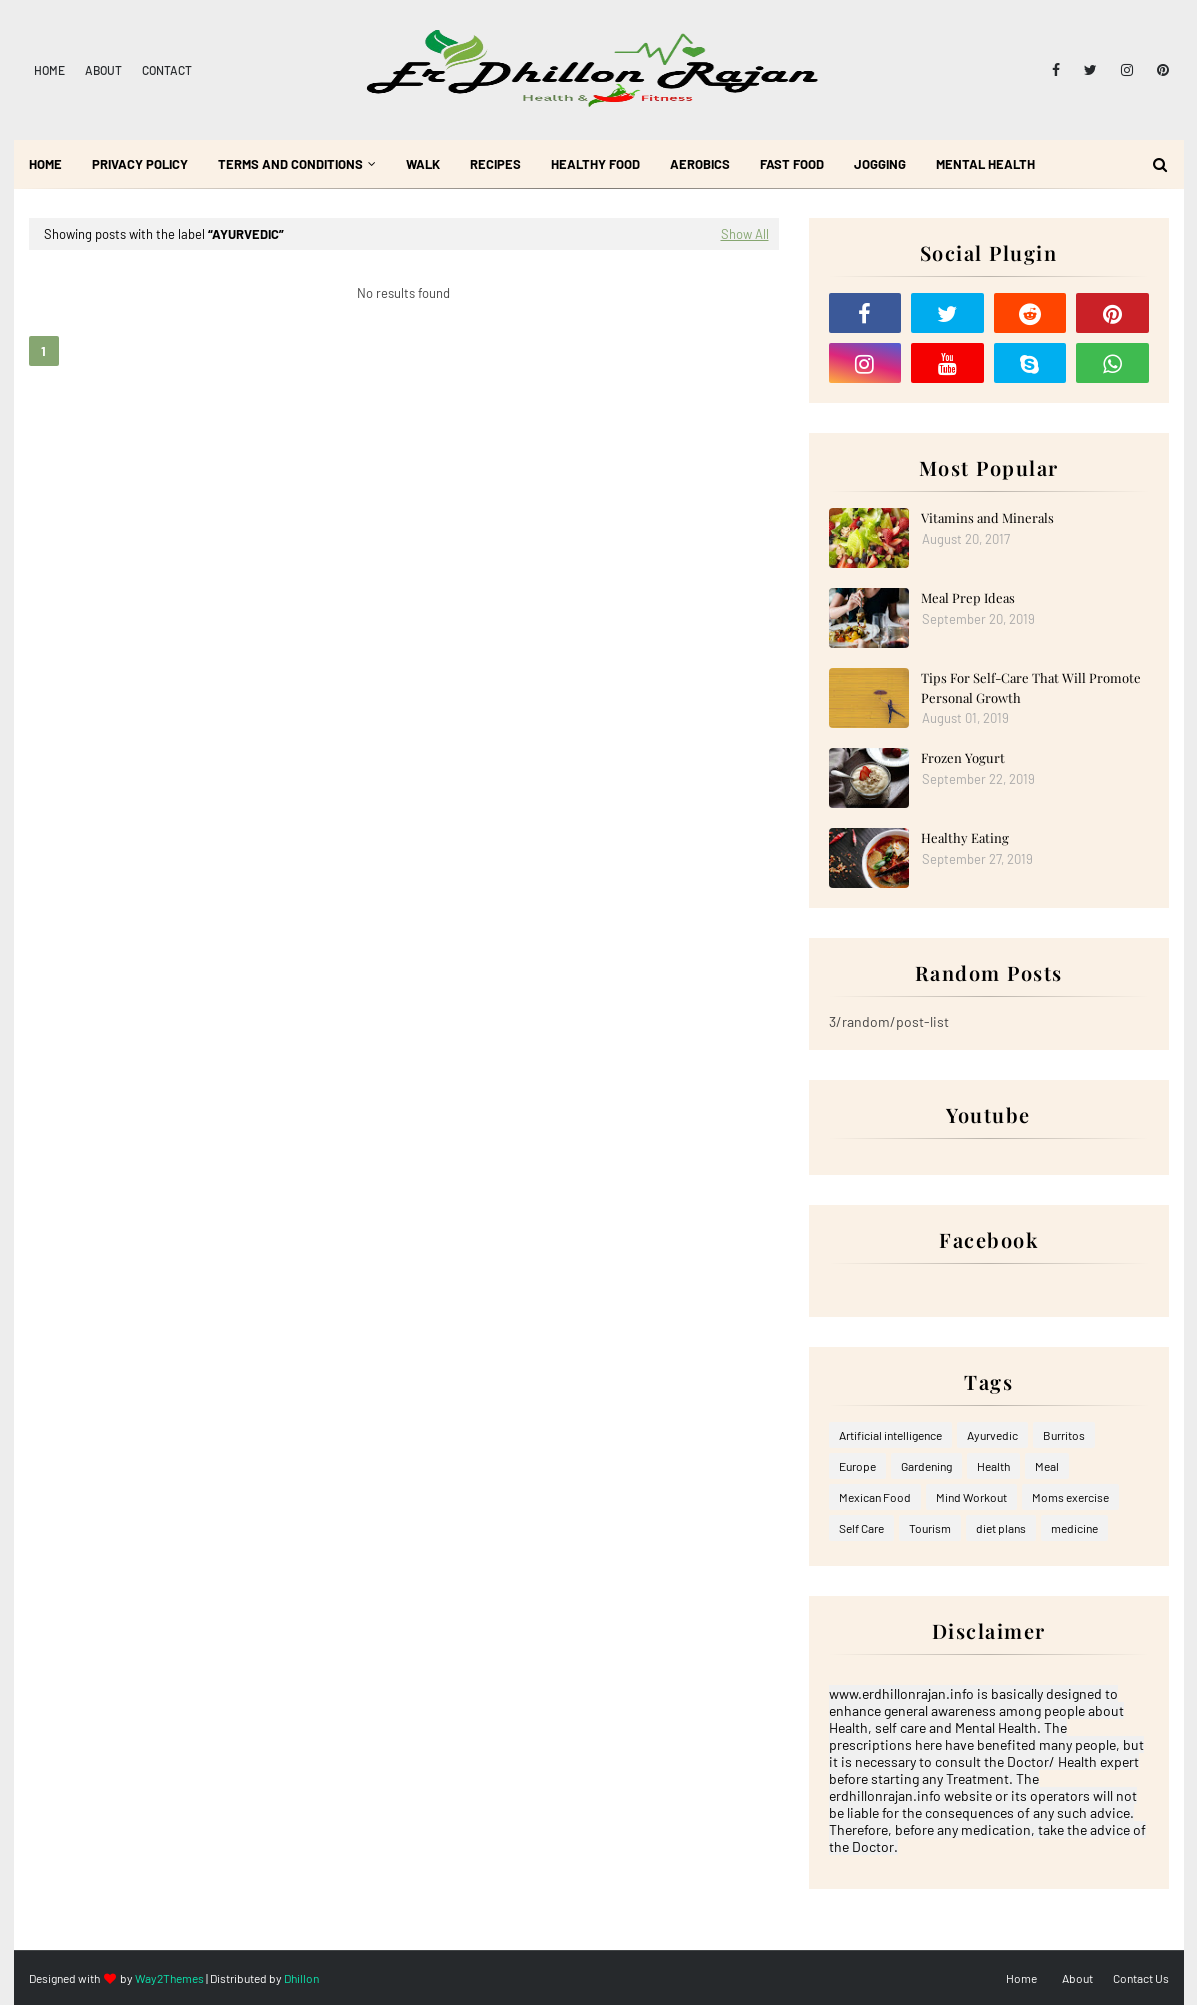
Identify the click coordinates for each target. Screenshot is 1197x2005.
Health (993, 1466)
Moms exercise (1070, 1497)
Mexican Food (875, 1497)
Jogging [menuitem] (880, 164)
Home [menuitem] (45, 164)
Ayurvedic (992, 1435)
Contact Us (1141, 1978)
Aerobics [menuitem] (700, 164)
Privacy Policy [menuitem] (140, 164)
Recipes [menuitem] (495, 164)
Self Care (861, 1528)
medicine (1074, 1528)
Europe (857, 1466)
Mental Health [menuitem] (985, 164)
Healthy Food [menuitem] (595, 164)
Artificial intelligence (890, 1435)
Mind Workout (971, 1497)
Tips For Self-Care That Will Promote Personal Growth (1031, 687)
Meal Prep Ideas (968, 597)
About (103, 70)
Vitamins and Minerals (987, 517)
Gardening (926, 1466)
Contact (167, 70)
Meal (1047, 1466)
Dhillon (301, 1978)
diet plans (1001, 1528)
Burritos (1064, 1435)
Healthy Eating (965, 837)
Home (49, 70)
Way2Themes (169, 1978)
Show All (745, 234)
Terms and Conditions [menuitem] (290, 164)
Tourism (930, 1528)
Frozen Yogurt (963, 757)
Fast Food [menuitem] (792, 164)
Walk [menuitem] (423, 164)
